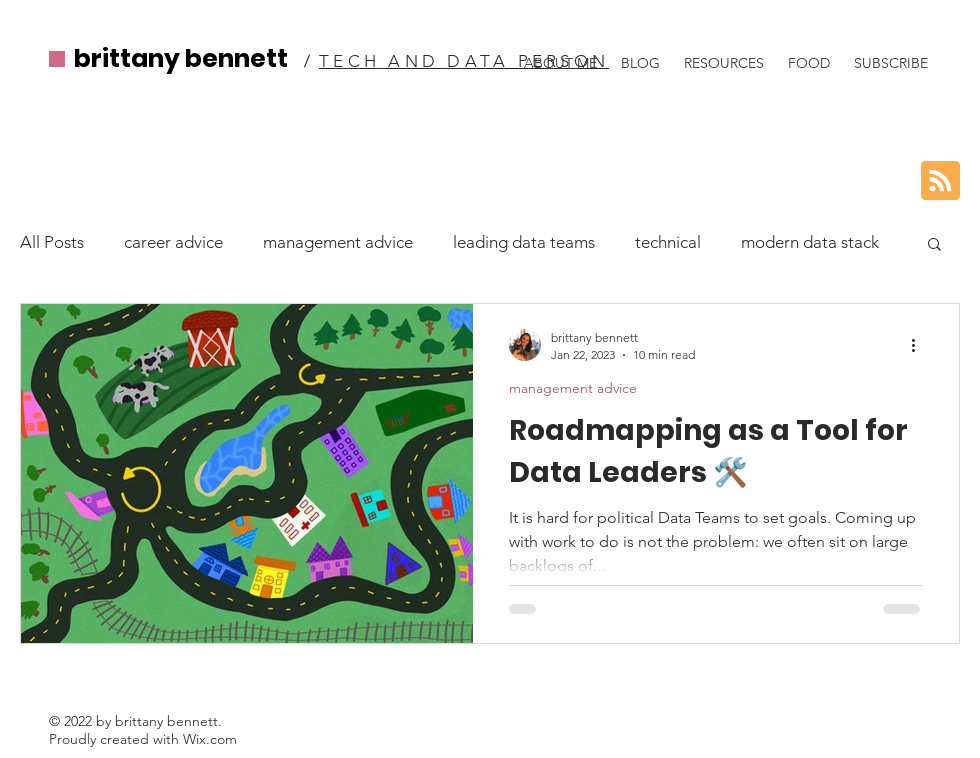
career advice (173, 242)
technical (668, 242)
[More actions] (920, 345)
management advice (338, 242)
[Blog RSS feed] (940, 181)
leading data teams (524, 242)
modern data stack (810, 242)
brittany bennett (181, 58)
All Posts (52, 242)
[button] (934, 245)
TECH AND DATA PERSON (464, 61)
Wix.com (210, 739)
